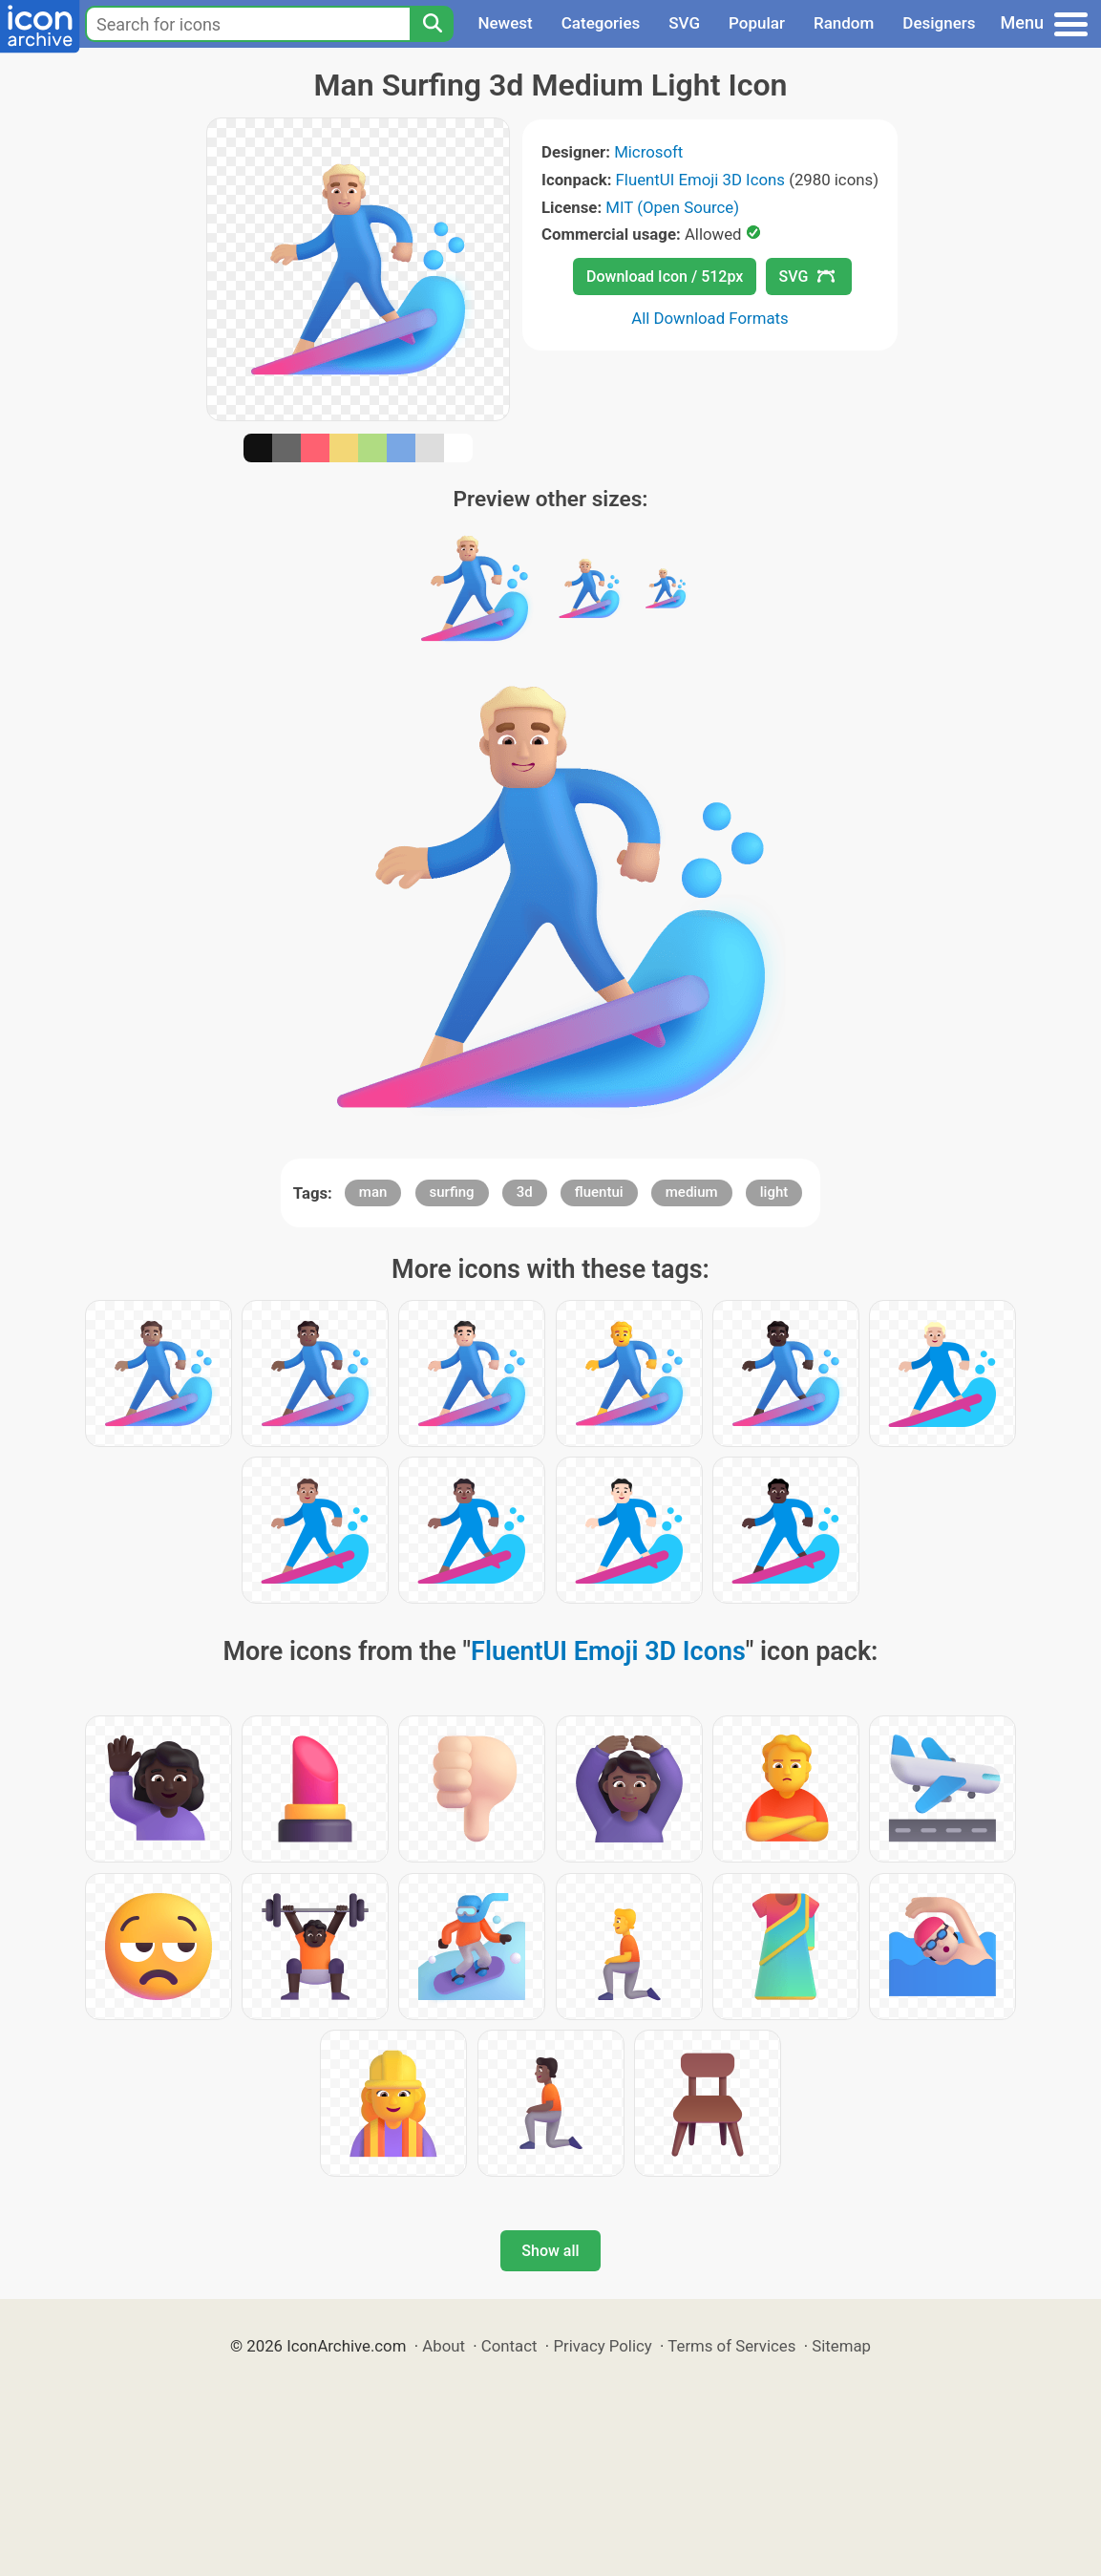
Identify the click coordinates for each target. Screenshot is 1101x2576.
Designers (938, 22)
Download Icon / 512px (664, 276)
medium (692, 1192)
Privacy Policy (602, 2345)
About (443, 2345)
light (774, 1192)
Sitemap (841, 2345)
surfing (452, 1192)
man (373, 1192)
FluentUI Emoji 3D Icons (700, 179)
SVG (684, 22)
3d (525, 1192)
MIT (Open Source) (672, 207)
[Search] (432, 24)
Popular (757, 22)
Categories (601, 22)
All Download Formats (710, 318)
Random (844, 22)
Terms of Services (731, 2345)
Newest (504, 22)
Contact (509, 2345)
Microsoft (648, 151)
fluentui (599, 1192)
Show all (550, 2251)
